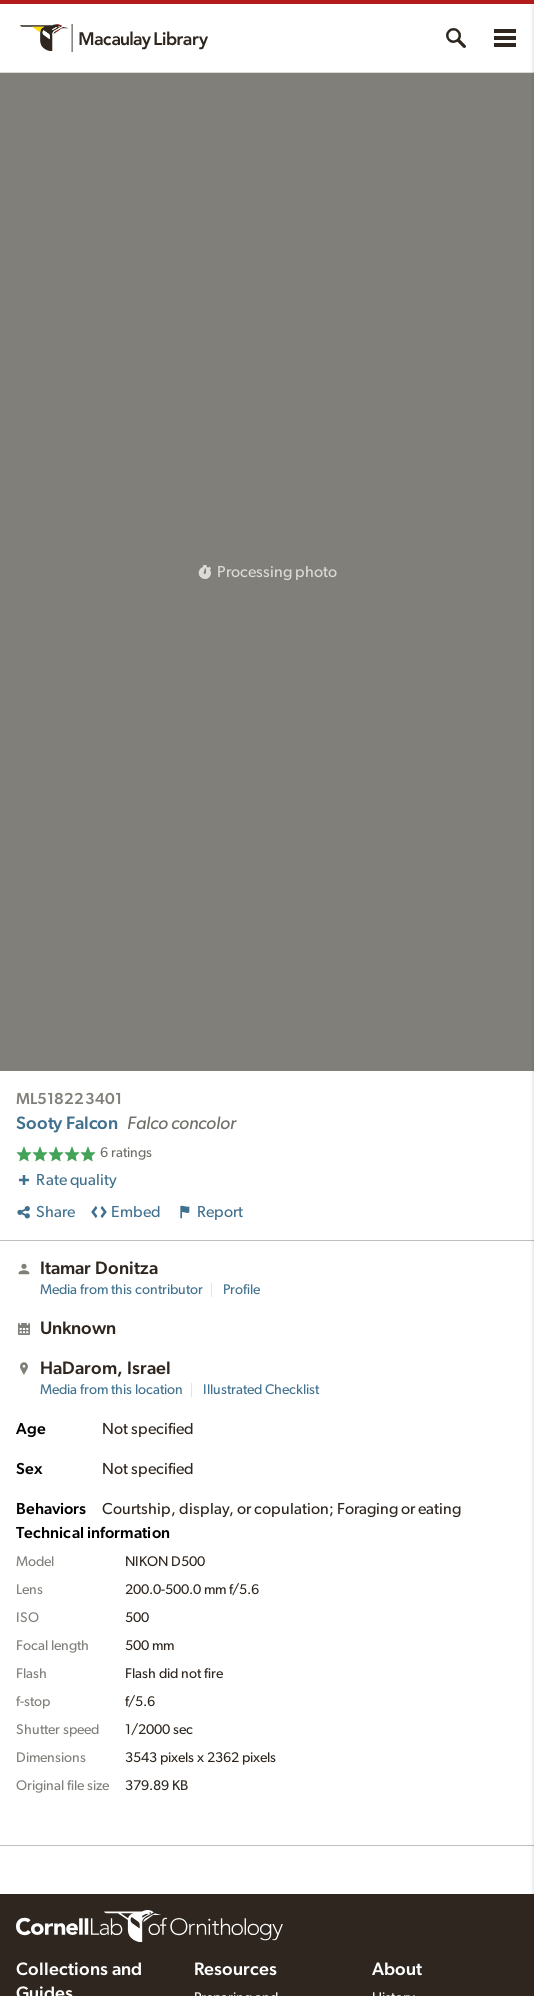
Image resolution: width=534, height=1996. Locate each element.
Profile (241, 1290)
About (397, 1970)
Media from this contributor (121, 1290)
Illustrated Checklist (261, 1390)
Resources (235, 1970)
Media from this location (111, 1390)
